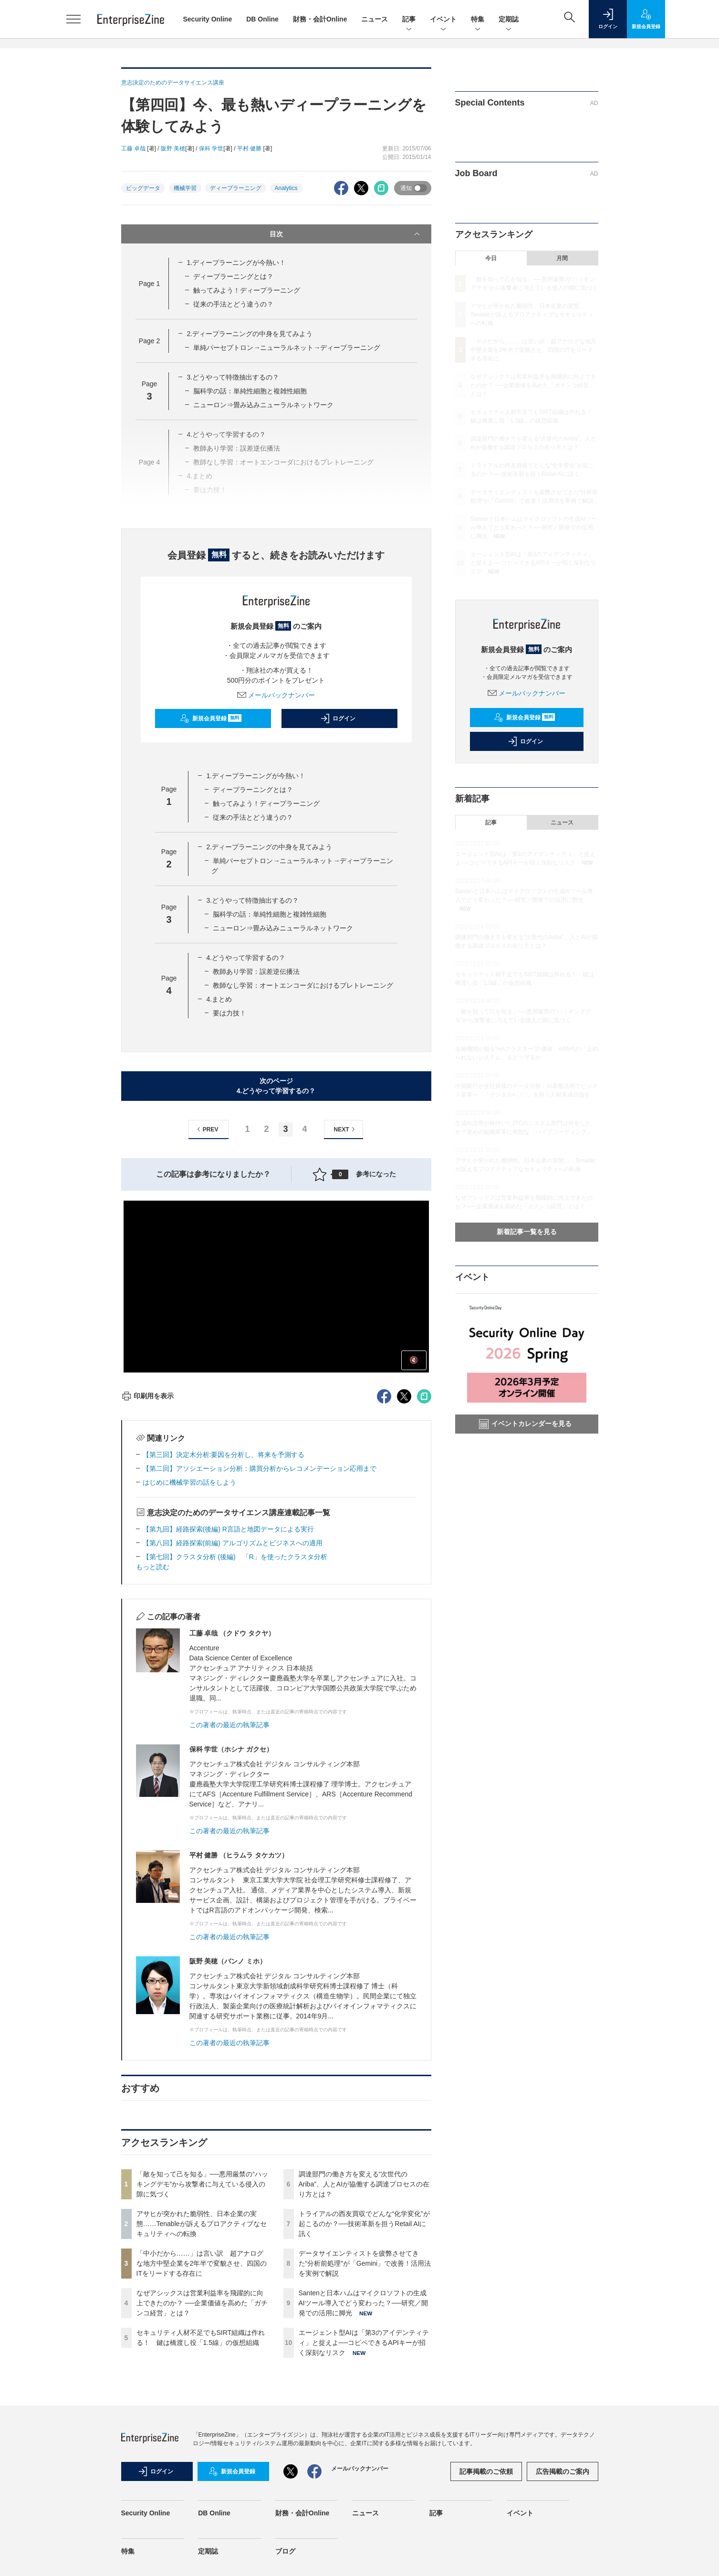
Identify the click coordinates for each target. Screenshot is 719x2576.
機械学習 (185, 188)
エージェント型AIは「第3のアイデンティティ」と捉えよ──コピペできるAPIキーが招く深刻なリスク (364, 2342)
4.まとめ (219, 999)
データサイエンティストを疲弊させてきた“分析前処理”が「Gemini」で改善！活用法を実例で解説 (365, 2263)
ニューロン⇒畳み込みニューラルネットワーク (263, 405)
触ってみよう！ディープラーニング (246, 290)
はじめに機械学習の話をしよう (189, 1482)
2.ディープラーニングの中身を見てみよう (250, 334)
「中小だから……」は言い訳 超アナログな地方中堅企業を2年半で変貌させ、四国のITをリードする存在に (201, 2263)
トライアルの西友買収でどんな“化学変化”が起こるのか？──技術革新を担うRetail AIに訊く (364, 2224)
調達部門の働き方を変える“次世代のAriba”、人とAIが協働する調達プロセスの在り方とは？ (364, 2184)
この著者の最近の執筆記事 (229, 1725)
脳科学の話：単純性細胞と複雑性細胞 (250, 391)
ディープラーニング (235, 188)
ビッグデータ (143, 188)
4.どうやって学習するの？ (245, 957)
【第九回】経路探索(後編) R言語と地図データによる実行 (228, 1529)
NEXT (345, 1129)
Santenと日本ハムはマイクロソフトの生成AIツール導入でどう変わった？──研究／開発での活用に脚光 (363, 2303)
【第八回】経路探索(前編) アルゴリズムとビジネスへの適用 (233, 1543)
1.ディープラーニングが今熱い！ (236, 262)
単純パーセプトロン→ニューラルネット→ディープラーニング (286, 347)
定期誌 (509, 19)
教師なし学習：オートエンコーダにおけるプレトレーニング (303, 985)
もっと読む (152, 1567)
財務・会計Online (320, 19)
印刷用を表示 (147, 1396)
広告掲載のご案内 (562, 2471)
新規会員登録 (210, 718)
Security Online (207, 19)
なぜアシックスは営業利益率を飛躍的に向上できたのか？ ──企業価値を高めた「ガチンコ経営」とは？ (202, 2303)
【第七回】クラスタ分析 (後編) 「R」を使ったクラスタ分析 (235, 1557)
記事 (409, 19)
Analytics (286, 188)
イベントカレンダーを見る (525, 1424)
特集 (477, 19)
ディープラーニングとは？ (233, 276)
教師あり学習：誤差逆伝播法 (256, 971)
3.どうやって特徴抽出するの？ (233, 377)
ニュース (374, 19)
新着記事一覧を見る (527, 1231)
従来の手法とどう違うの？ (233, 304)
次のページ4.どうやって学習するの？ (276, 1086)
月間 (562, 258)
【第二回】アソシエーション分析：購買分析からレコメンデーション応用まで (259, 1468)
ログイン (337, 718)
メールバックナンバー (276, 695)
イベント (443, 19)
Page (149, 283)
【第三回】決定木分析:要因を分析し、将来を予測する (224, 1454)
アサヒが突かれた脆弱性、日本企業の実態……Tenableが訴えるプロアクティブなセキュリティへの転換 (201, 2224)
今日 (491, 258)
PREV (206, 1129)
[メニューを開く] (73, 19)
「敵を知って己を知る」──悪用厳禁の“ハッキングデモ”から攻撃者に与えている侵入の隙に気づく (202, 2184)
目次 (346, 234)
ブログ (285, 2551)
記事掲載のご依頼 (486, 2471)
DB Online (262, 19)
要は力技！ (229, 1013)
